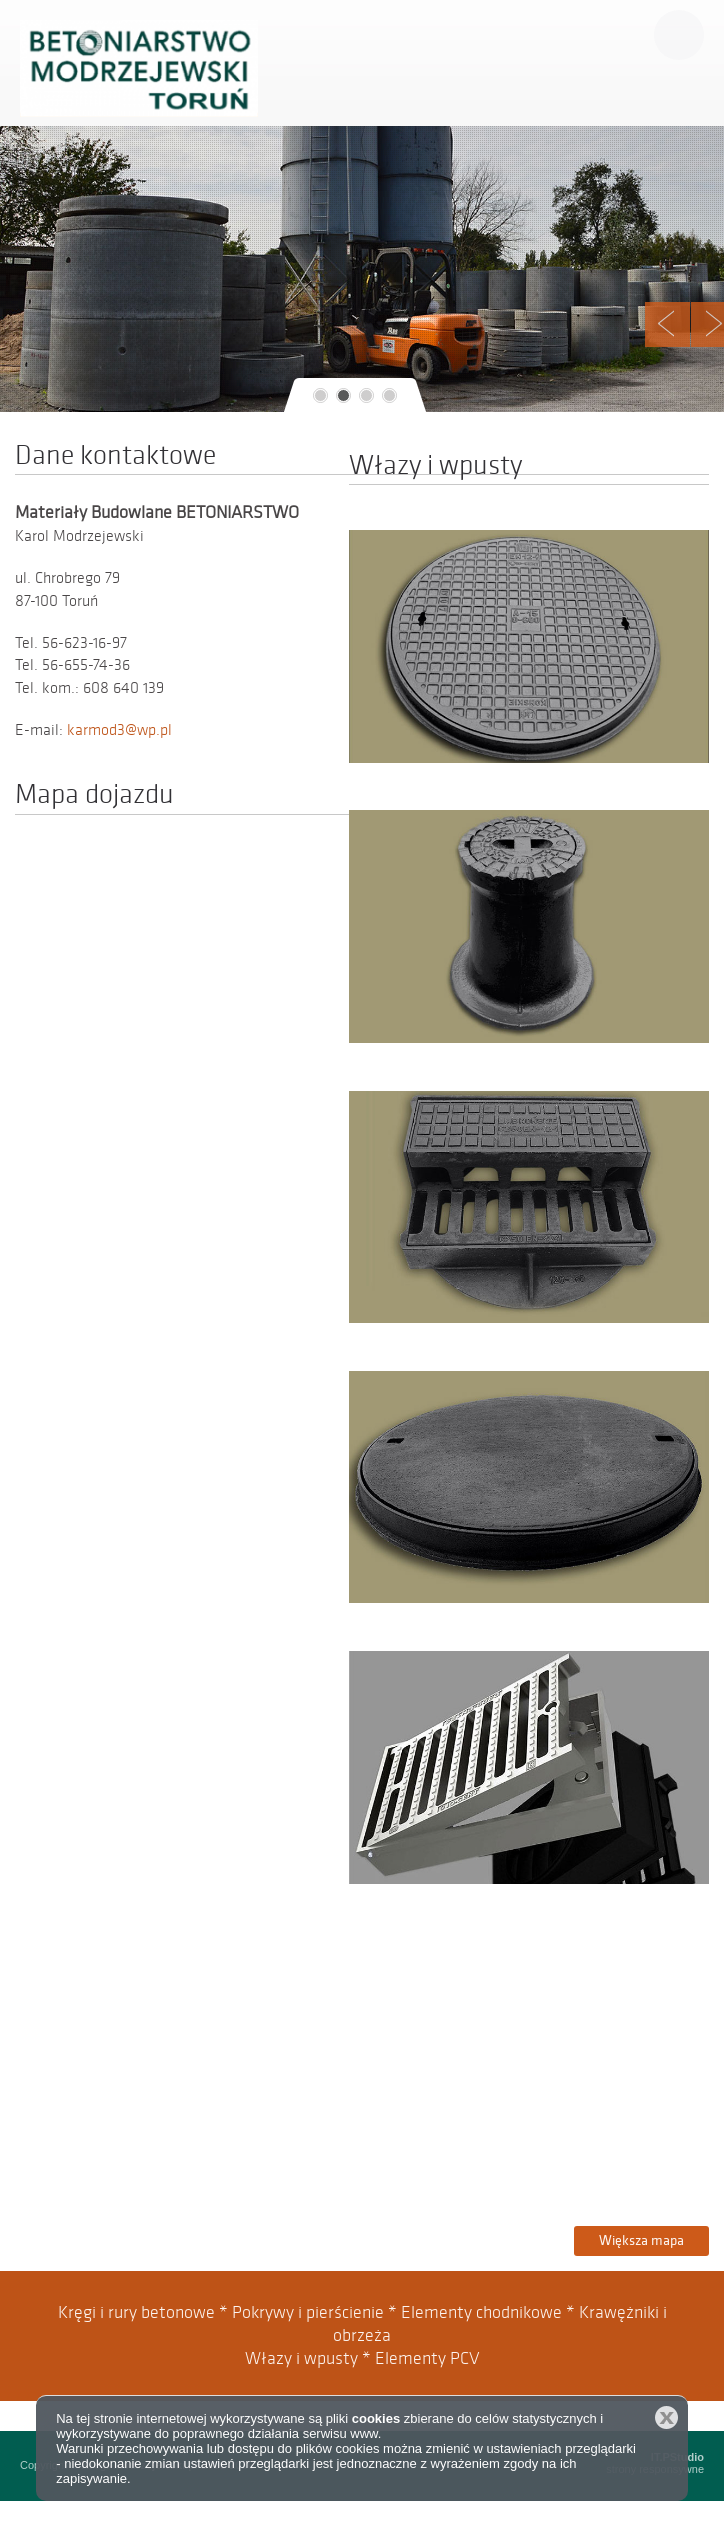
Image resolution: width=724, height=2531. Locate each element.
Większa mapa (641, 2240)
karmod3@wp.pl (119, 730)
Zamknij (666, 2417)
